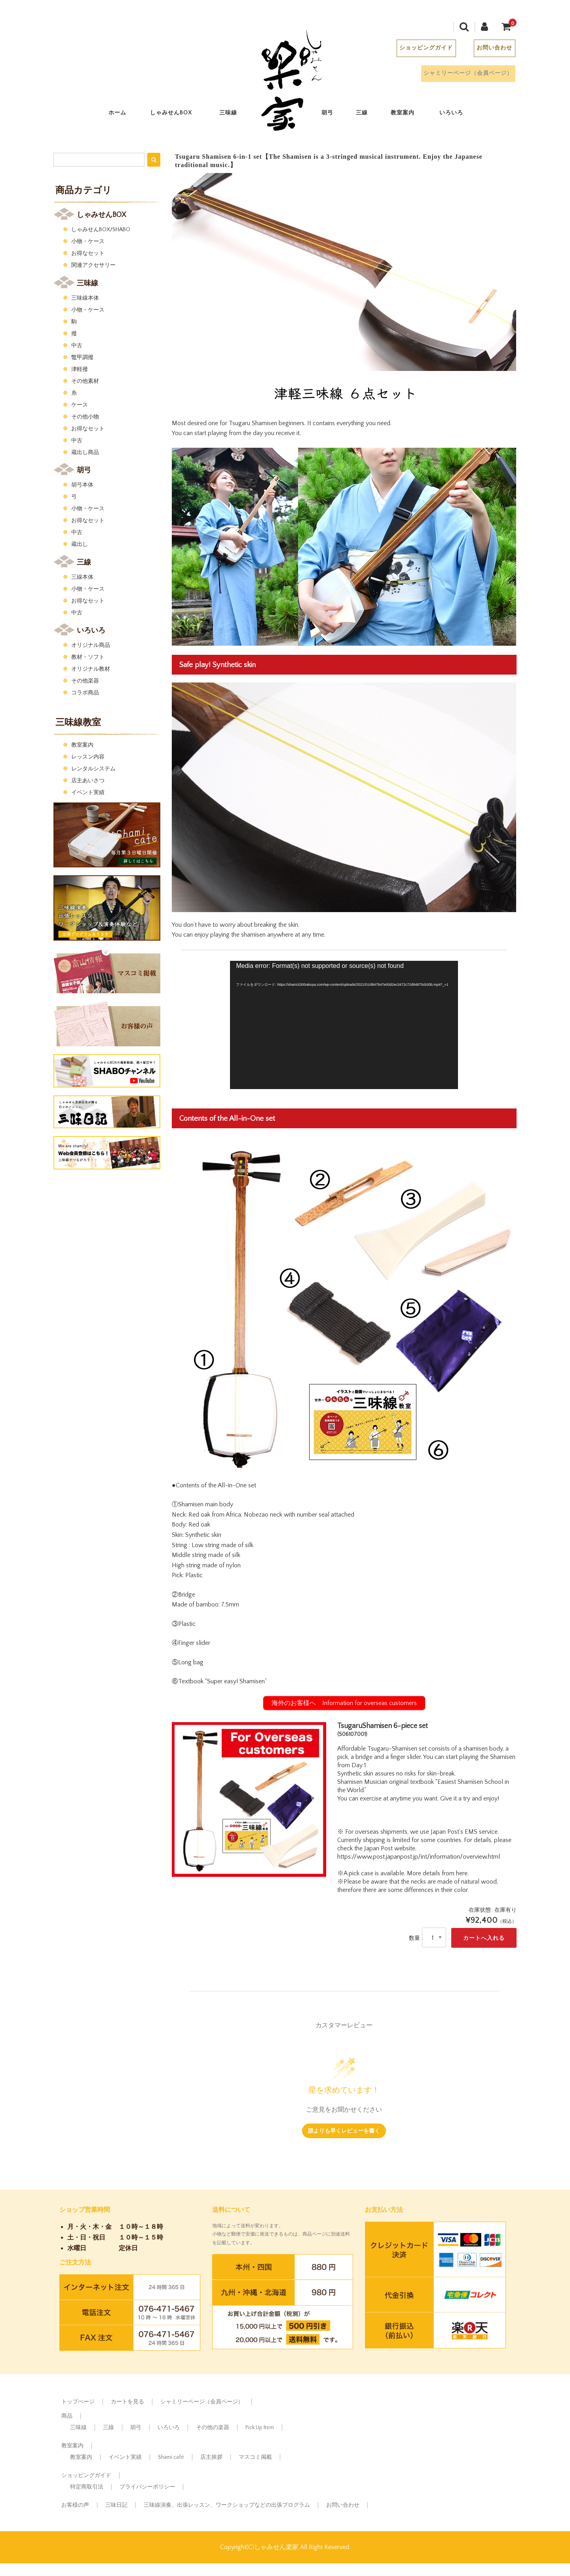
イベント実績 (87, 792)
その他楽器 (85, 681)
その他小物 (85, 417)
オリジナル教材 (90, 669)
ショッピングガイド (417, 49)
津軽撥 (79, 369)
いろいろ (458, 114)
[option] (249, 1799)
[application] (344, 1025)
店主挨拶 (211, 2457)
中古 (76, 345)
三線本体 (82, 577)
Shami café (171, 2457)
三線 (368, 114)
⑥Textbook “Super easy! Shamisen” (219, 1681)
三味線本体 (85, 298)
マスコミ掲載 (255, 2457)
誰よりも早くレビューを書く (344, 2130)
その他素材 (85, 381)
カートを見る (127, 2402)
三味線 (235, 114)
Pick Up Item (259, 2427)
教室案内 (409, 114)
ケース (79, 405)
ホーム (124, 114)
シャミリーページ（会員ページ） (456, 75)
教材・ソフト (87, 657)
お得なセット (87, 253)
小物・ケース (87, 241)
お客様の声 (75, 2505)
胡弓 (333, 114)
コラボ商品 (85, 693)
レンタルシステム (93, 769)
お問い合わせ (486, 49)
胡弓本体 (82, 485)
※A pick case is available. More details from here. (403, 1873)
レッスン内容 (87, 757)
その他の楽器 (212, 2427)
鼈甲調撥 (82, 357)
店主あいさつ (87, 781)
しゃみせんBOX (179, 114)
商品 (66, 2416)
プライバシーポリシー (147, 2487)
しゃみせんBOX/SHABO (100, 229)
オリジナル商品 (90, 645)
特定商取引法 (86, 2487)
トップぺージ (78, 2402)
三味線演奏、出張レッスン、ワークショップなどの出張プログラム (227, 2505)
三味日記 (116, 2505)
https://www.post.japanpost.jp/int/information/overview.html (418, 1856)
